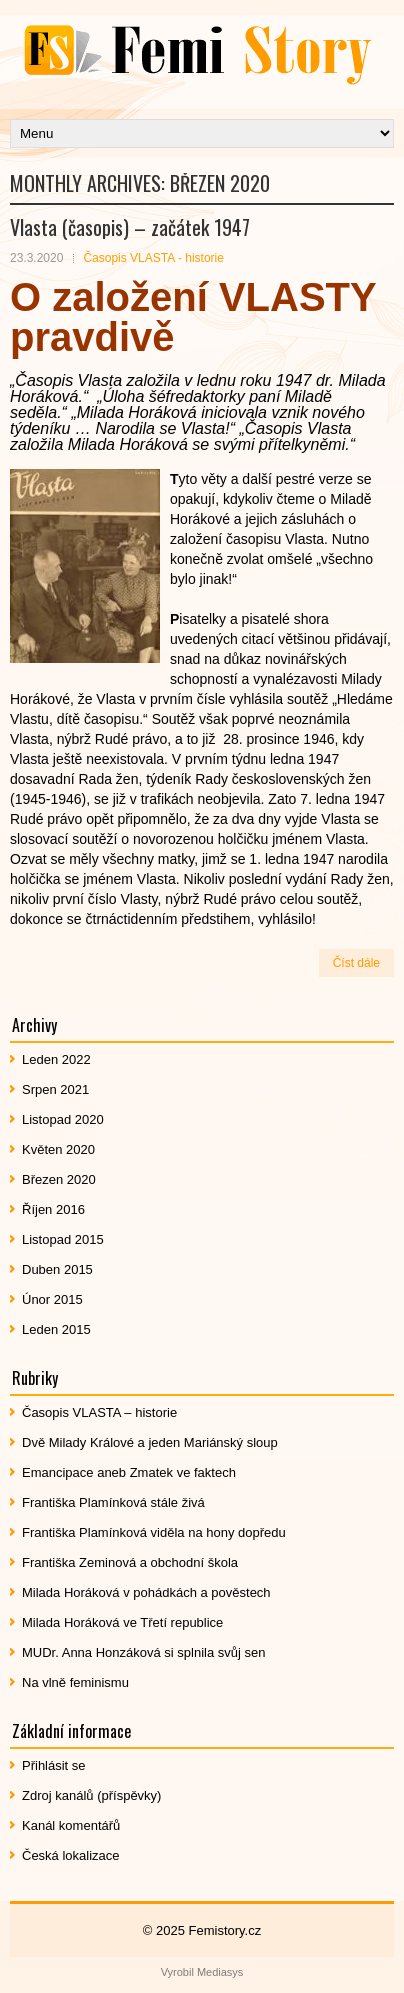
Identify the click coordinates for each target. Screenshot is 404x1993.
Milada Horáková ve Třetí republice (122, 1622)
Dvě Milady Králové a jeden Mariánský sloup (150, 1442)
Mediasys (220, 1972)
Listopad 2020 (63, 1119)
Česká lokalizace (71, 1855)
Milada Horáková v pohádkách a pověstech (146, 1592)
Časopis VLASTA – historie (99, 1412)
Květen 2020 (58, 1149)
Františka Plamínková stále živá (113, 1502)
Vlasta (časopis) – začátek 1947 (130, 227)
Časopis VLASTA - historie (153, 258)
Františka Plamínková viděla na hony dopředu (154, 1532)
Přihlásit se (54, 1765)
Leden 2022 (56, 1059)
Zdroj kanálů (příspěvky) (91, 1795)
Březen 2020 (59, 1179)
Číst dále (356, 963)
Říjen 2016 (53, 1209)
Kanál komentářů (71, 1825)
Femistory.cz (225, 1930)
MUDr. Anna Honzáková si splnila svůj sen (144, 1652)
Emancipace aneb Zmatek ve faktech (129, 1472)
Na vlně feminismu (75, 1682)
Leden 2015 (56, 1329)
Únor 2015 (52, 1299)
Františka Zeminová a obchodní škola (130, 1562)
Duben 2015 (57, 1269)
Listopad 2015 (63, 1239)
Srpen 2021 (55, 1089)
